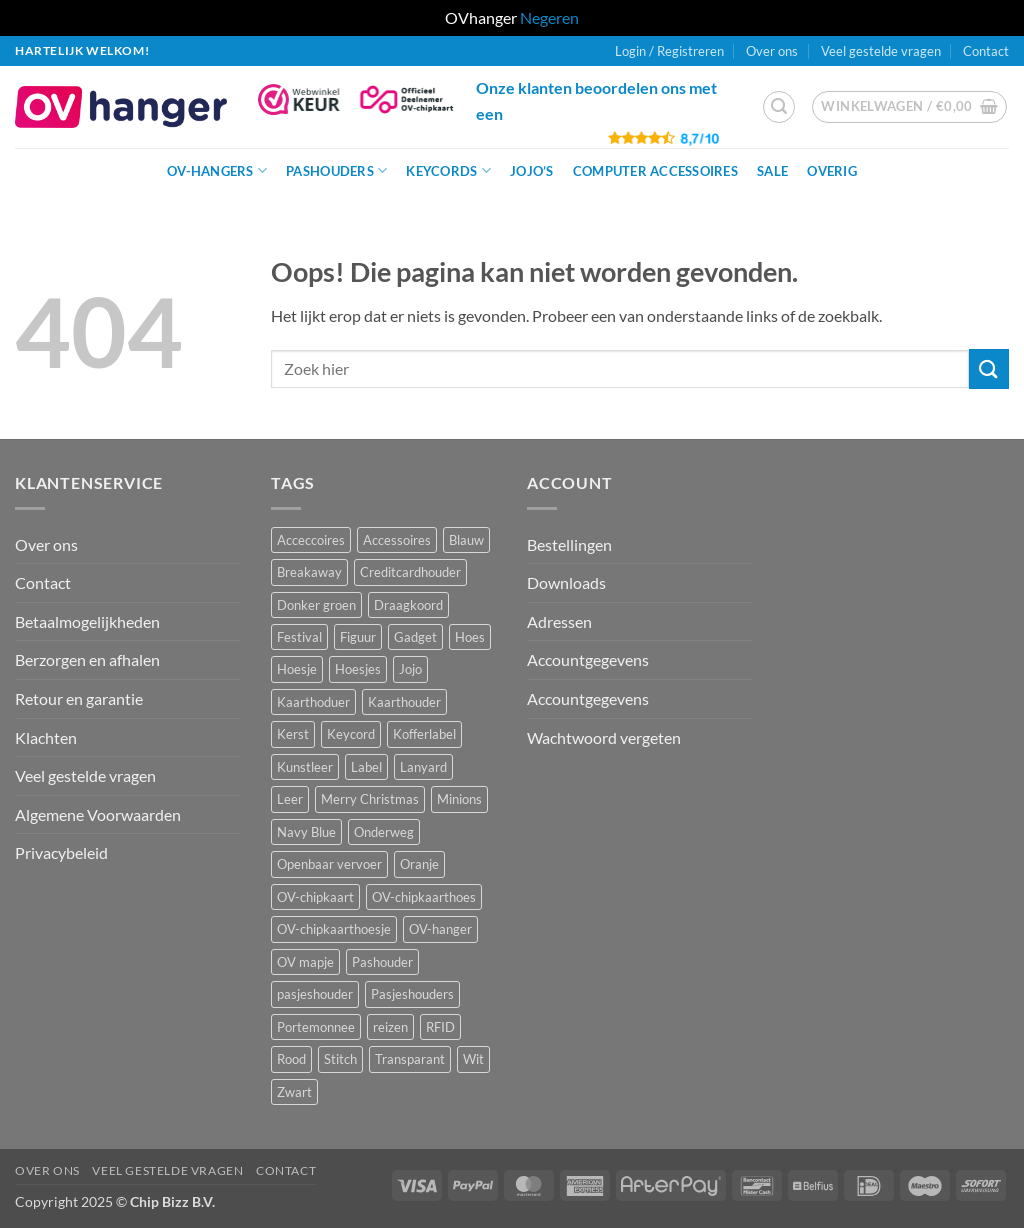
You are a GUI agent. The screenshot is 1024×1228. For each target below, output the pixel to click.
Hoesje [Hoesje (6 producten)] (297, 669)
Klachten (46, 737)
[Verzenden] (989, 368)
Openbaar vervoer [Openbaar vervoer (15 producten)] (329, 864)
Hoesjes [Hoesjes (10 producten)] (358, 669)
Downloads (566, 582)
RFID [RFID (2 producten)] (440, 1027)
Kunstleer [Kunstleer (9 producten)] (305, 767)
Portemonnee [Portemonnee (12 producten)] (316, 1027)
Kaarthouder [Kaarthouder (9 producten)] (404, 702)
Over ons (772, 51)
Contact (986, 51)
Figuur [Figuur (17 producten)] (358, 637)
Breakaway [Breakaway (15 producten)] (309, 572)
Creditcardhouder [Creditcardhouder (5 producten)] (410, 572)
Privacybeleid (61, 852)
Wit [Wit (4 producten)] (473, 1059)
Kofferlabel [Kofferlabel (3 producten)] (424, 734)
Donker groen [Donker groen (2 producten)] (316, 605)
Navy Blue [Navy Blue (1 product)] (306, 832)
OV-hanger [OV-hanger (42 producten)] (440, 929)
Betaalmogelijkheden (87, 621)
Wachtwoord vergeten (604, 737)
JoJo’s (532, 171)
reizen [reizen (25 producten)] (390, 1027)
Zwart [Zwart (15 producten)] (294, 1092)
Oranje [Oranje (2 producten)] (419, 864)
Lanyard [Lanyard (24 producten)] (423, 767)
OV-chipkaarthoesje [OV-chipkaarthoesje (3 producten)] (334, 929)
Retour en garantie (79, 698)
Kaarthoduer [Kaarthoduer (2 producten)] (313, 702)
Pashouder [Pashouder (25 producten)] (382, 962)
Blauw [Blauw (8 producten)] (466, 540)
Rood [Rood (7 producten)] (291, 1059)
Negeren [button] (549, 17)
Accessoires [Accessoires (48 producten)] (397, 540)
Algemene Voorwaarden (98, 814)
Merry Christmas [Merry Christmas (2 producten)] (370, 799)
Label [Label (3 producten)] (366, 767)
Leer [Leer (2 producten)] (290, 799)
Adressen (559, 621)
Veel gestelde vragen (881, 51)
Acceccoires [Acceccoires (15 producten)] (311, 540)
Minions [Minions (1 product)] (459, 799)
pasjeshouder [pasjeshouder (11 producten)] (315, 994)
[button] (669, 51)
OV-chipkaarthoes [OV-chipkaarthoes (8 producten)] (424, 897)
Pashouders (336, 170)
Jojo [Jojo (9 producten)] (410, 669)
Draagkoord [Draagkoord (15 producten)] (408, 605)
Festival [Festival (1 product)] (299, 637)
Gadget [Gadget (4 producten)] (415, 637)
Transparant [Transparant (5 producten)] (410, 1059)
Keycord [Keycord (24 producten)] (351, 734)
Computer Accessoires (655, 171)
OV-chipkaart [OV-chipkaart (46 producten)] (315, 897)
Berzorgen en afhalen (87, 659)
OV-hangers (217, 170)
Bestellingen (569, 544)
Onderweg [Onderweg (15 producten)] (384, 832)
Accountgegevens (588, 659)
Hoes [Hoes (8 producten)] (470, 637)
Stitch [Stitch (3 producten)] (340, 1059)
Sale (772, 171)
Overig (832, 171)
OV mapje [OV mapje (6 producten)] (305, 962)
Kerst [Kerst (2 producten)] (293, 734)
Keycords (448, 170)
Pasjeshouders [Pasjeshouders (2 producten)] (412, 994)
